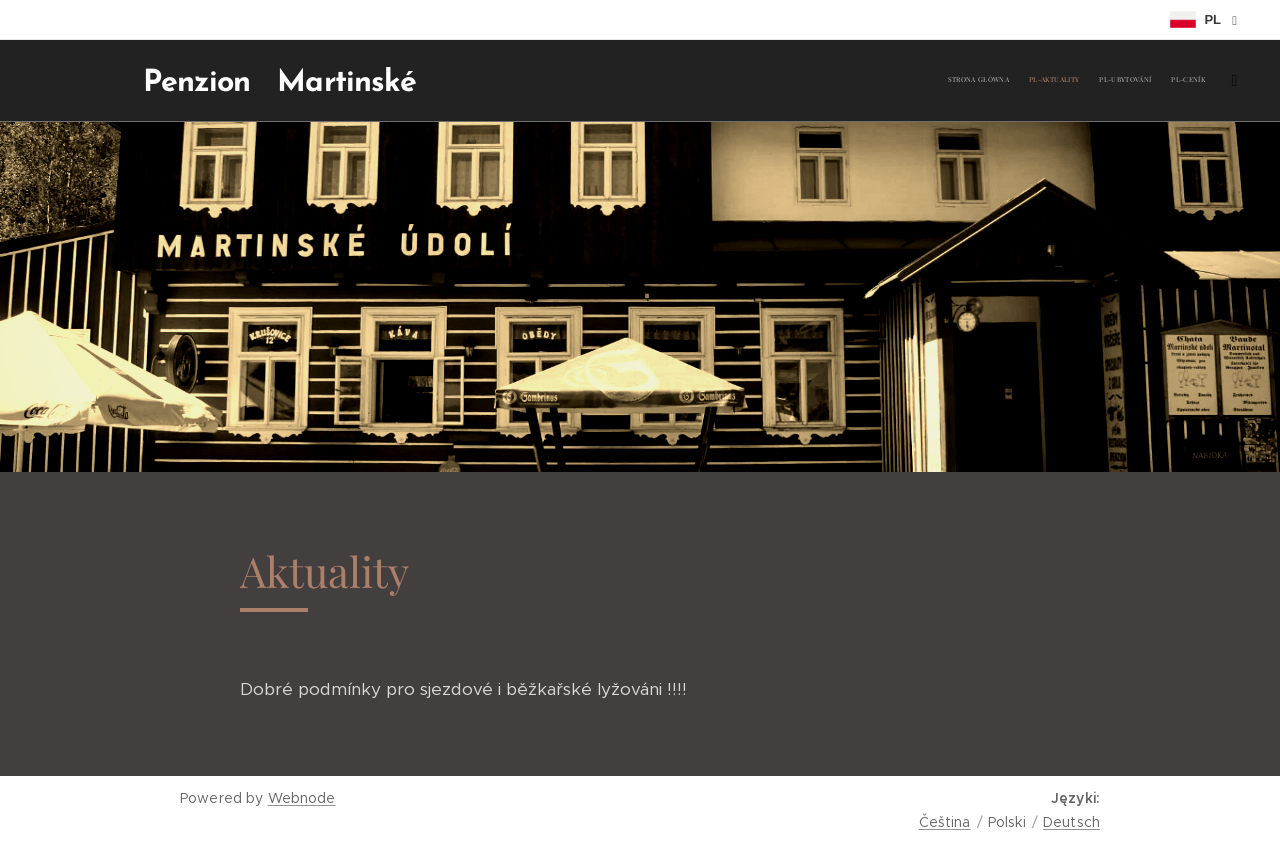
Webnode (302, 798)
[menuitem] (1122, 81)
